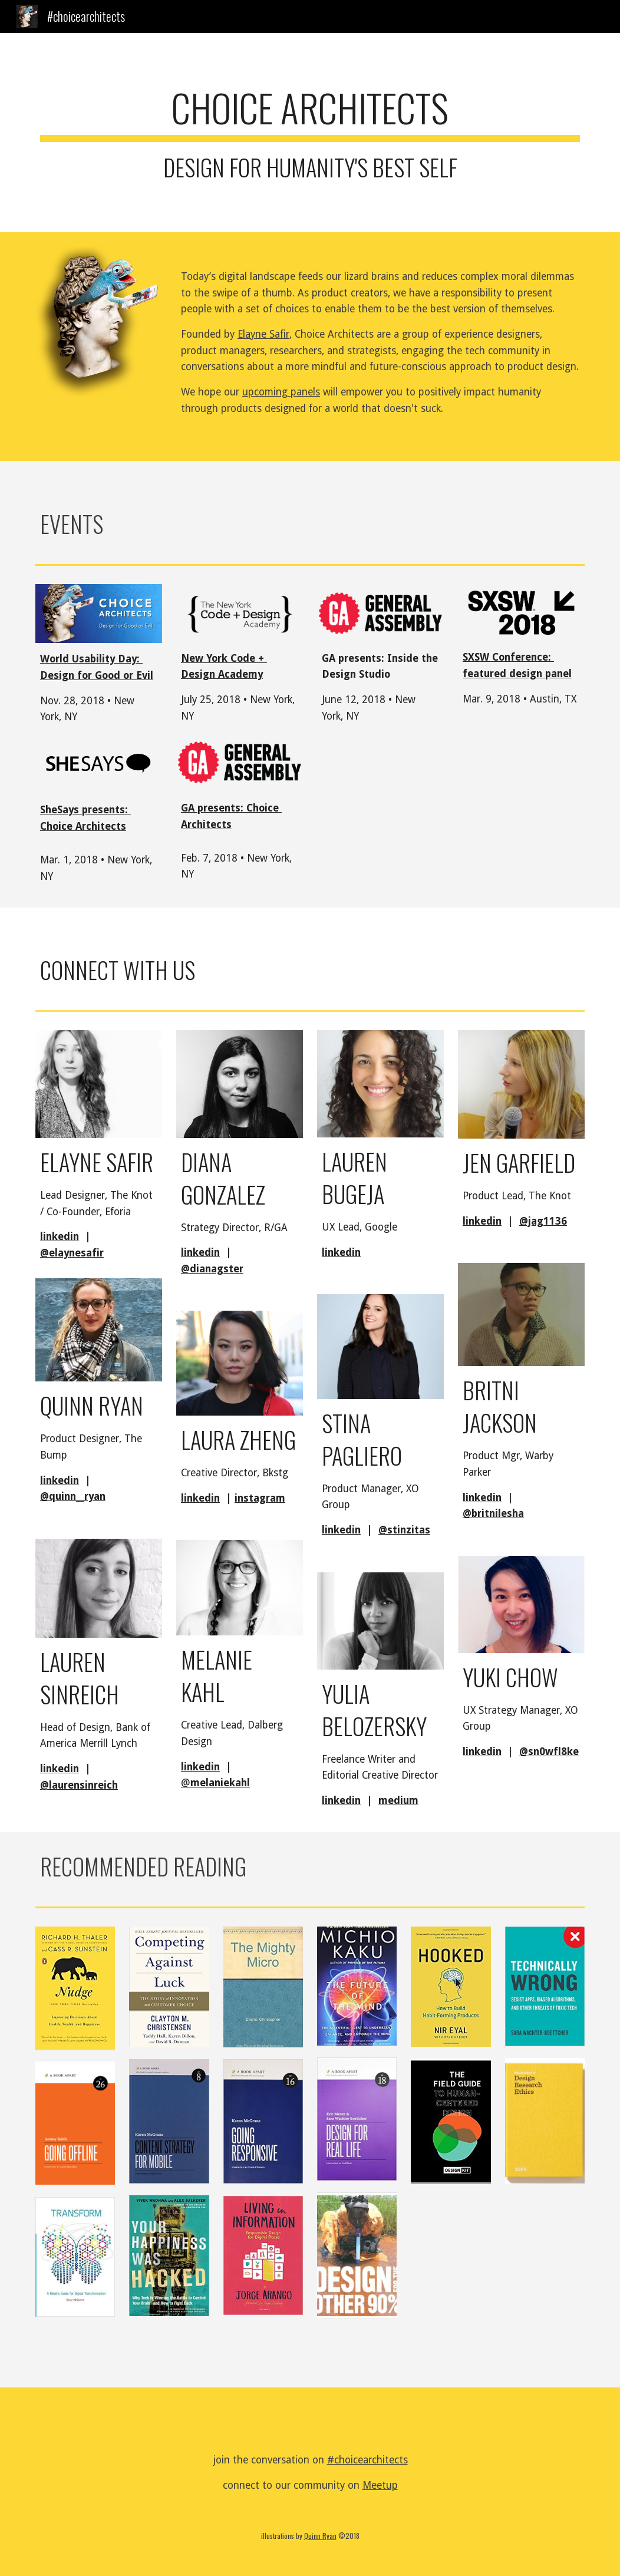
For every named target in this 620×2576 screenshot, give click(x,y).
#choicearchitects (367, 2460)
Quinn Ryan (320, 2536)
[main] (310, 132)
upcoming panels (281, 392)
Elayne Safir (263, 334)
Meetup (380, 2485)
